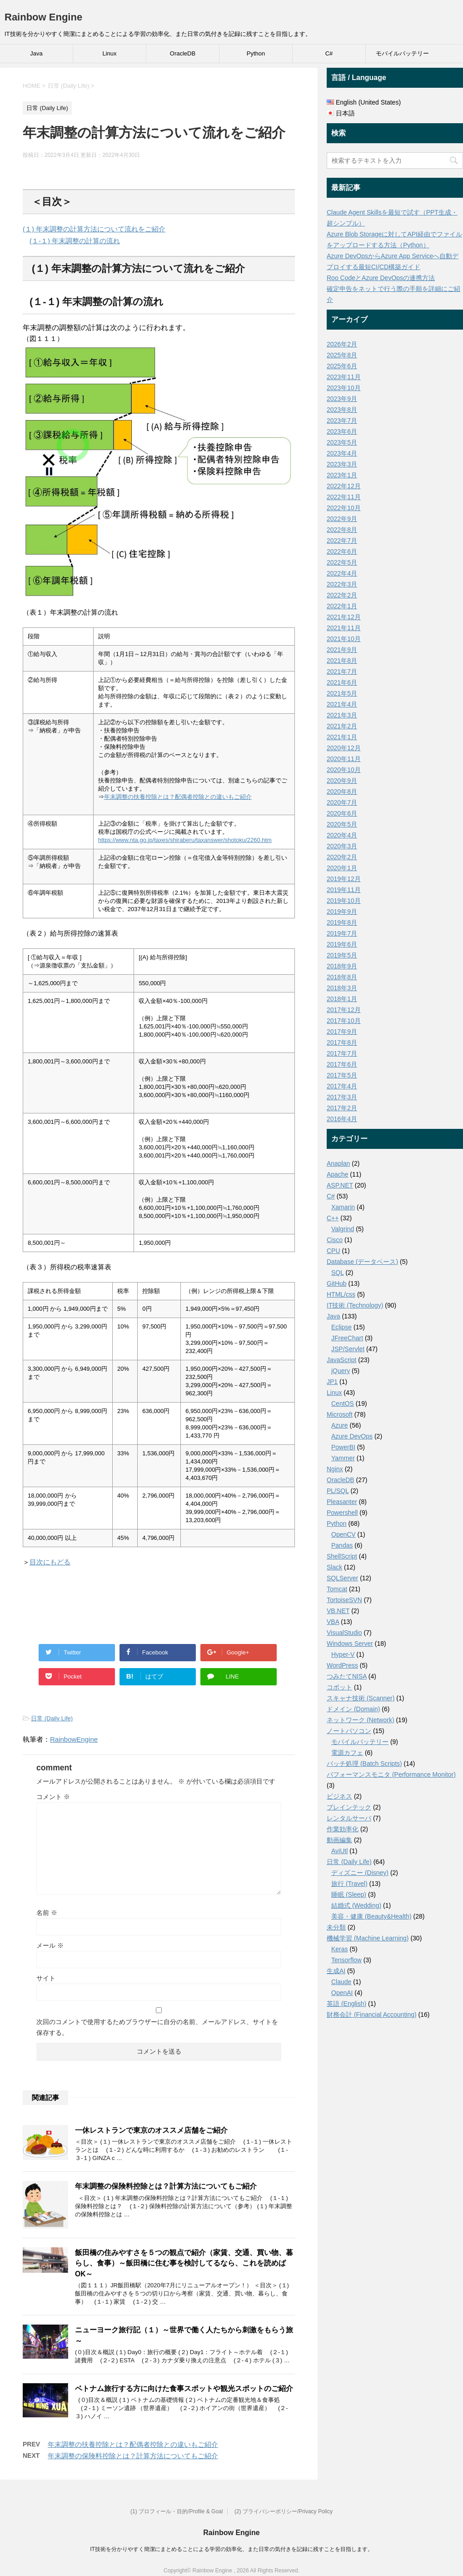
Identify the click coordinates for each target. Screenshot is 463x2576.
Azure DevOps (352, 1436)
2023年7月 (342, 420)
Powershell (342, 1512)
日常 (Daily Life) (52, 1718)
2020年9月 (342, 780)
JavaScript (341, 1359)
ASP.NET (340, 1185)
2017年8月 (342, 1042)
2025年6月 (342, 366)
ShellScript (342, 1556)
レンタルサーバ (349, 1818)
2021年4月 (342, 704)
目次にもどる (50, 1562)
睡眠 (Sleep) (348, 1894)
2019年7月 (342, 933)
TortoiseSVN (344, 1600)
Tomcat (337, 1589)
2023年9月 (342, 398)
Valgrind (342, 1229)
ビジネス (339, 1796)
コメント (53, 1796)
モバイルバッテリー (402, 53)
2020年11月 (344, 758)
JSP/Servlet (347, 1349)
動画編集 (339, 1840)
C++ (333, 1218)
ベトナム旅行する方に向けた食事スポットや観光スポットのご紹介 (184, 2388)
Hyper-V (342, 1654)
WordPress (342, 1665)
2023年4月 (342, 453)
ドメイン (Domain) (353, 1709)
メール (50, 1945)
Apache (337, 1174)
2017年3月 (342, 1097)
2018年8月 (342, 977)
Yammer (343, 1458)
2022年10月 (344, 507)
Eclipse (341, 1327)
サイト (45, 1978)
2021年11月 (344, 627)
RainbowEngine (74, 1739)
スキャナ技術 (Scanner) (360, 1698)
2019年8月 (342, 922)
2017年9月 (342, 1031)
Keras (339, 1949)
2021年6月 (342, 682)
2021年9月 (342, 649)
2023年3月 (342, 464)
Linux (109, 53)
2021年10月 (344, 638)
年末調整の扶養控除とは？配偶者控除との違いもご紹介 (178, 796)
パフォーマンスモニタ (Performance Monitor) (391, 1774)
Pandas (342, 1545)
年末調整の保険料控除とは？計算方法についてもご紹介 (166, 2186)
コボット (339, 1687)
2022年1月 (342, 606)
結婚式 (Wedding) (356, 1905)
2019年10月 (344, 900)
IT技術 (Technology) (355, 1305)
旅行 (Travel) (349, 1883)
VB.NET (338, 1610)
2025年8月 (342, 355)
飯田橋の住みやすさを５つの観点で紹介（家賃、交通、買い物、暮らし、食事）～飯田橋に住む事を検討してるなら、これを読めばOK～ (184, 2263)
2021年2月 (342, 726)
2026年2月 (342, 344)
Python (256, 53)
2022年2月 (342, 595)
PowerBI (343, 1447)
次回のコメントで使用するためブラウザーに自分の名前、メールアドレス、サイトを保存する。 (157, 2027)
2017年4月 (342, 1086)
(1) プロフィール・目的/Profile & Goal (176, 2511)
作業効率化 (342, 1829)
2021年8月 (342, 660)
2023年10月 (344, 387)
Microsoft (340, 1414)
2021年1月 (342, 737)
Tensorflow (346, 1960)
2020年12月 (344, 748)
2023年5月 (342, 442)
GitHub (337, 1283)
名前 (46, 1912)
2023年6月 (342, 431)
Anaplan (338, 1163)
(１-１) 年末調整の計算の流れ (75, 241)
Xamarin (343, 1207)
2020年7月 (342, 802)
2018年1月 (342, 998)
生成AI (336, 1971)
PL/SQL (338, 1490)
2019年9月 (342, 911)
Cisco (335, 1239)
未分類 (336, 1927)
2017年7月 (342, 1053)
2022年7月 (342, 540)
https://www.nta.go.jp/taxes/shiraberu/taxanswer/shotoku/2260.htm (185, 840)
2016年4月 (342, 1119)
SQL (337, 1272)
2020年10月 (344, 769)
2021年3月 (342, 715)
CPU (333, 1250)
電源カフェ (347, 1752)
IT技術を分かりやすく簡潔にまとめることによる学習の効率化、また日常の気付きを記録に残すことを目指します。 (231, 2549)
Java (36, 53)
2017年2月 (342, 1108)
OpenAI (342, 1992)
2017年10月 (344, 1020)
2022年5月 (342, 562)
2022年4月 (342, 573)
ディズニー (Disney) (359, 1872)
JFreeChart (347, 1338)
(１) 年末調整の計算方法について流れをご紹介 (94, 229)
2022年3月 (342, 584)
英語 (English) (346, 2003)
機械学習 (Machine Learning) (368, 1938)
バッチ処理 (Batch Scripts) (364, 1763)
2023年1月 (342, 475)
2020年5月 (342, 824)
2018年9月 (342, 966)
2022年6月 (342, 551)
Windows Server (350, 1643)
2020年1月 (342, 868)
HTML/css (341, 1294)
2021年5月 (342, 693)
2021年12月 (344, 617)
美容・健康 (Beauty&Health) (371, 1916)
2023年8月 (342, 409)
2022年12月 (344, 486)
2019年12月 (344, 878)
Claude (341, 1981)
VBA (333, 1621)
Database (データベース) (362, 1261)
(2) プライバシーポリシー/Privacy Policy (283, 2511)
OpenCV (343, 1534)
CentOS (342, 1403)
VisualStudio (344, 1632)
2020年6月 (342, 813)
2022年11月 (344, 497)
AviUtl (339, 1850)
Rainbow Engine (43, 17)
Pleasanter (342, 1501)
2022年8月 (342, 529)
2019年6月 (342, 944)
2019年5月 (342, 955)
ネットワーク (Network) (360, 1720)
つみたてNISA (347, 1676)
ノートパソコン (349, 1730)
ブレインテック (349, 1807)
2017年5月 (342, 1075)
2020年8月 (342, 791)
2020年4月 (342, 835)
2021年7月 (342, 671)
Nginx (335, 1469)
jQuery (340, 1370)
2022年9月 (342, 518)
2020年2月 (342, 857)
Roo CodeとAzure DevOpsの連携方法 (381, 277)
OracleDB (182, 53)
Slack (334, 1567)
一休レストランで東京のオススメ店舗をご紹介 (151, 2130)
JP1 (332, 1381)
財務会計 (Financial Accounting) (372, 2014)
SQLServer (342, 1578)
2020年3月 (342, 846)
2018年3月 (342, 988)
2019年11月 (344, 889)
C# (329, 53)
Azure (339, 1425)
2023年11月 (344, 377)
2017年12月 (344, 1009)
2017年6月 (342, 1064)
